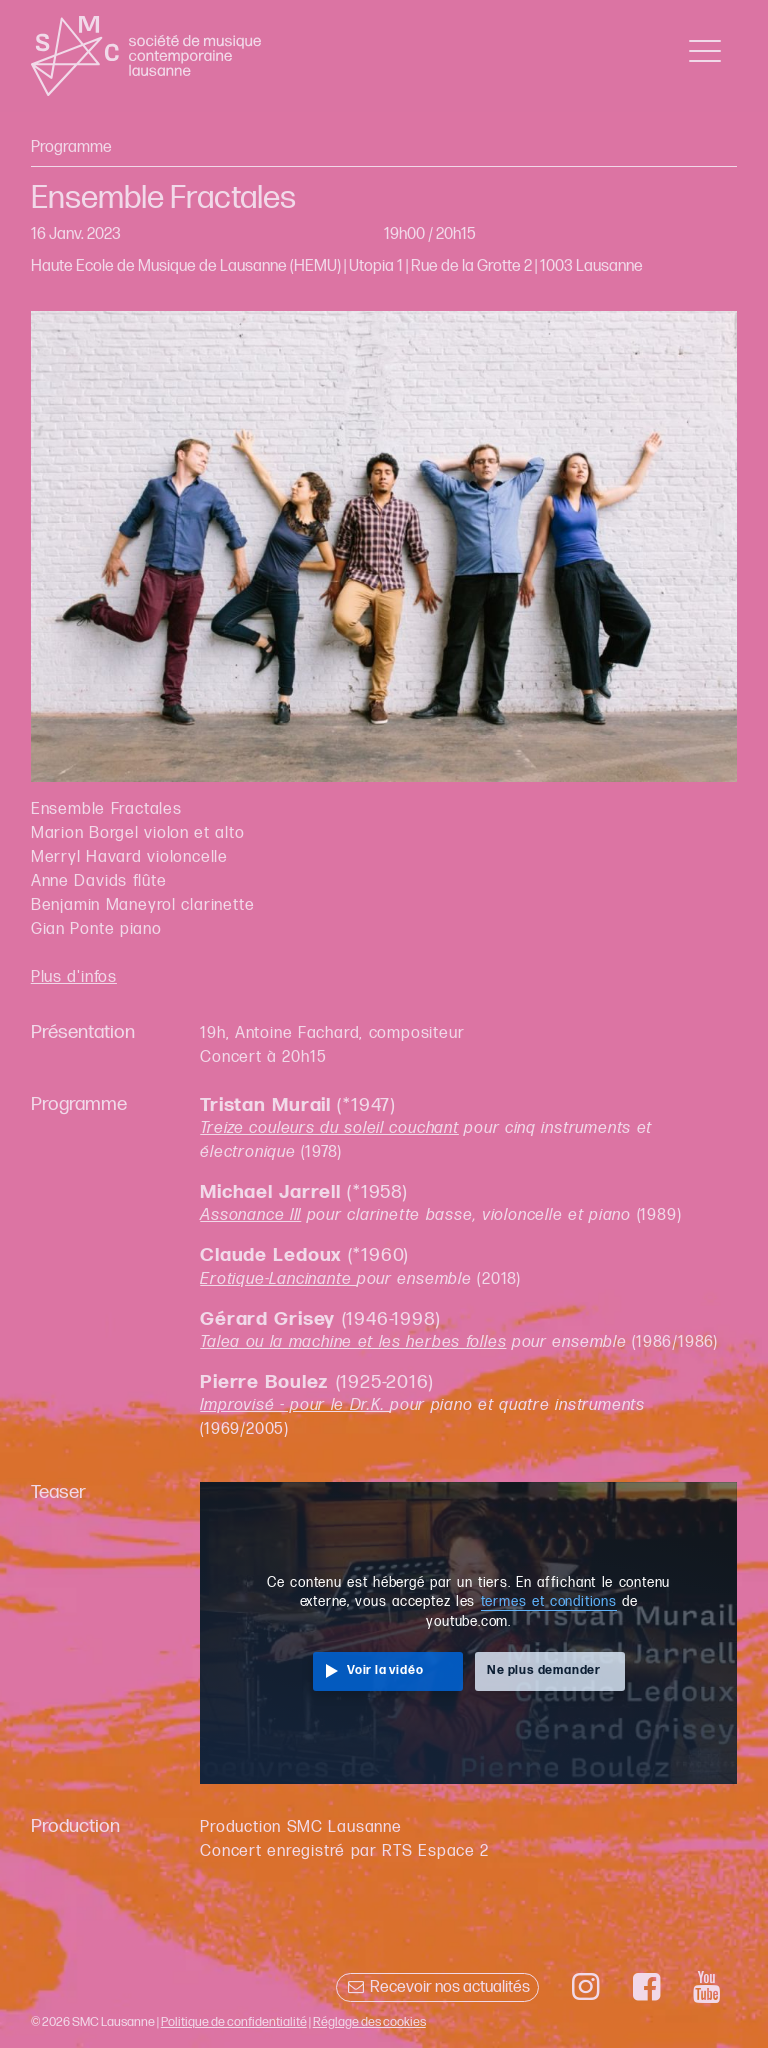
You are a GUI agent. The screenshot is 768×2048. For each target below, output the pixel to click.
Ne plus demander (544, 1670)
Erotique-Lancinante (278, 1279)
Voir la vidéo (385, 1670)
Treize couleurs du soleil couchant (329, 1128)
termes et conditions (549, 1602)
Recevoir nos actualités (437, 1987)
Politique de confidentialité (234, 2022)
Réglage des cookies (369, 2022)
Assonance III (250, 1215)
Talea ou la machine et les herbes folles (353, 1342)
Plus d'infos (74, 977)
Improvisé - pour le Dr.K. (295, 1405)
